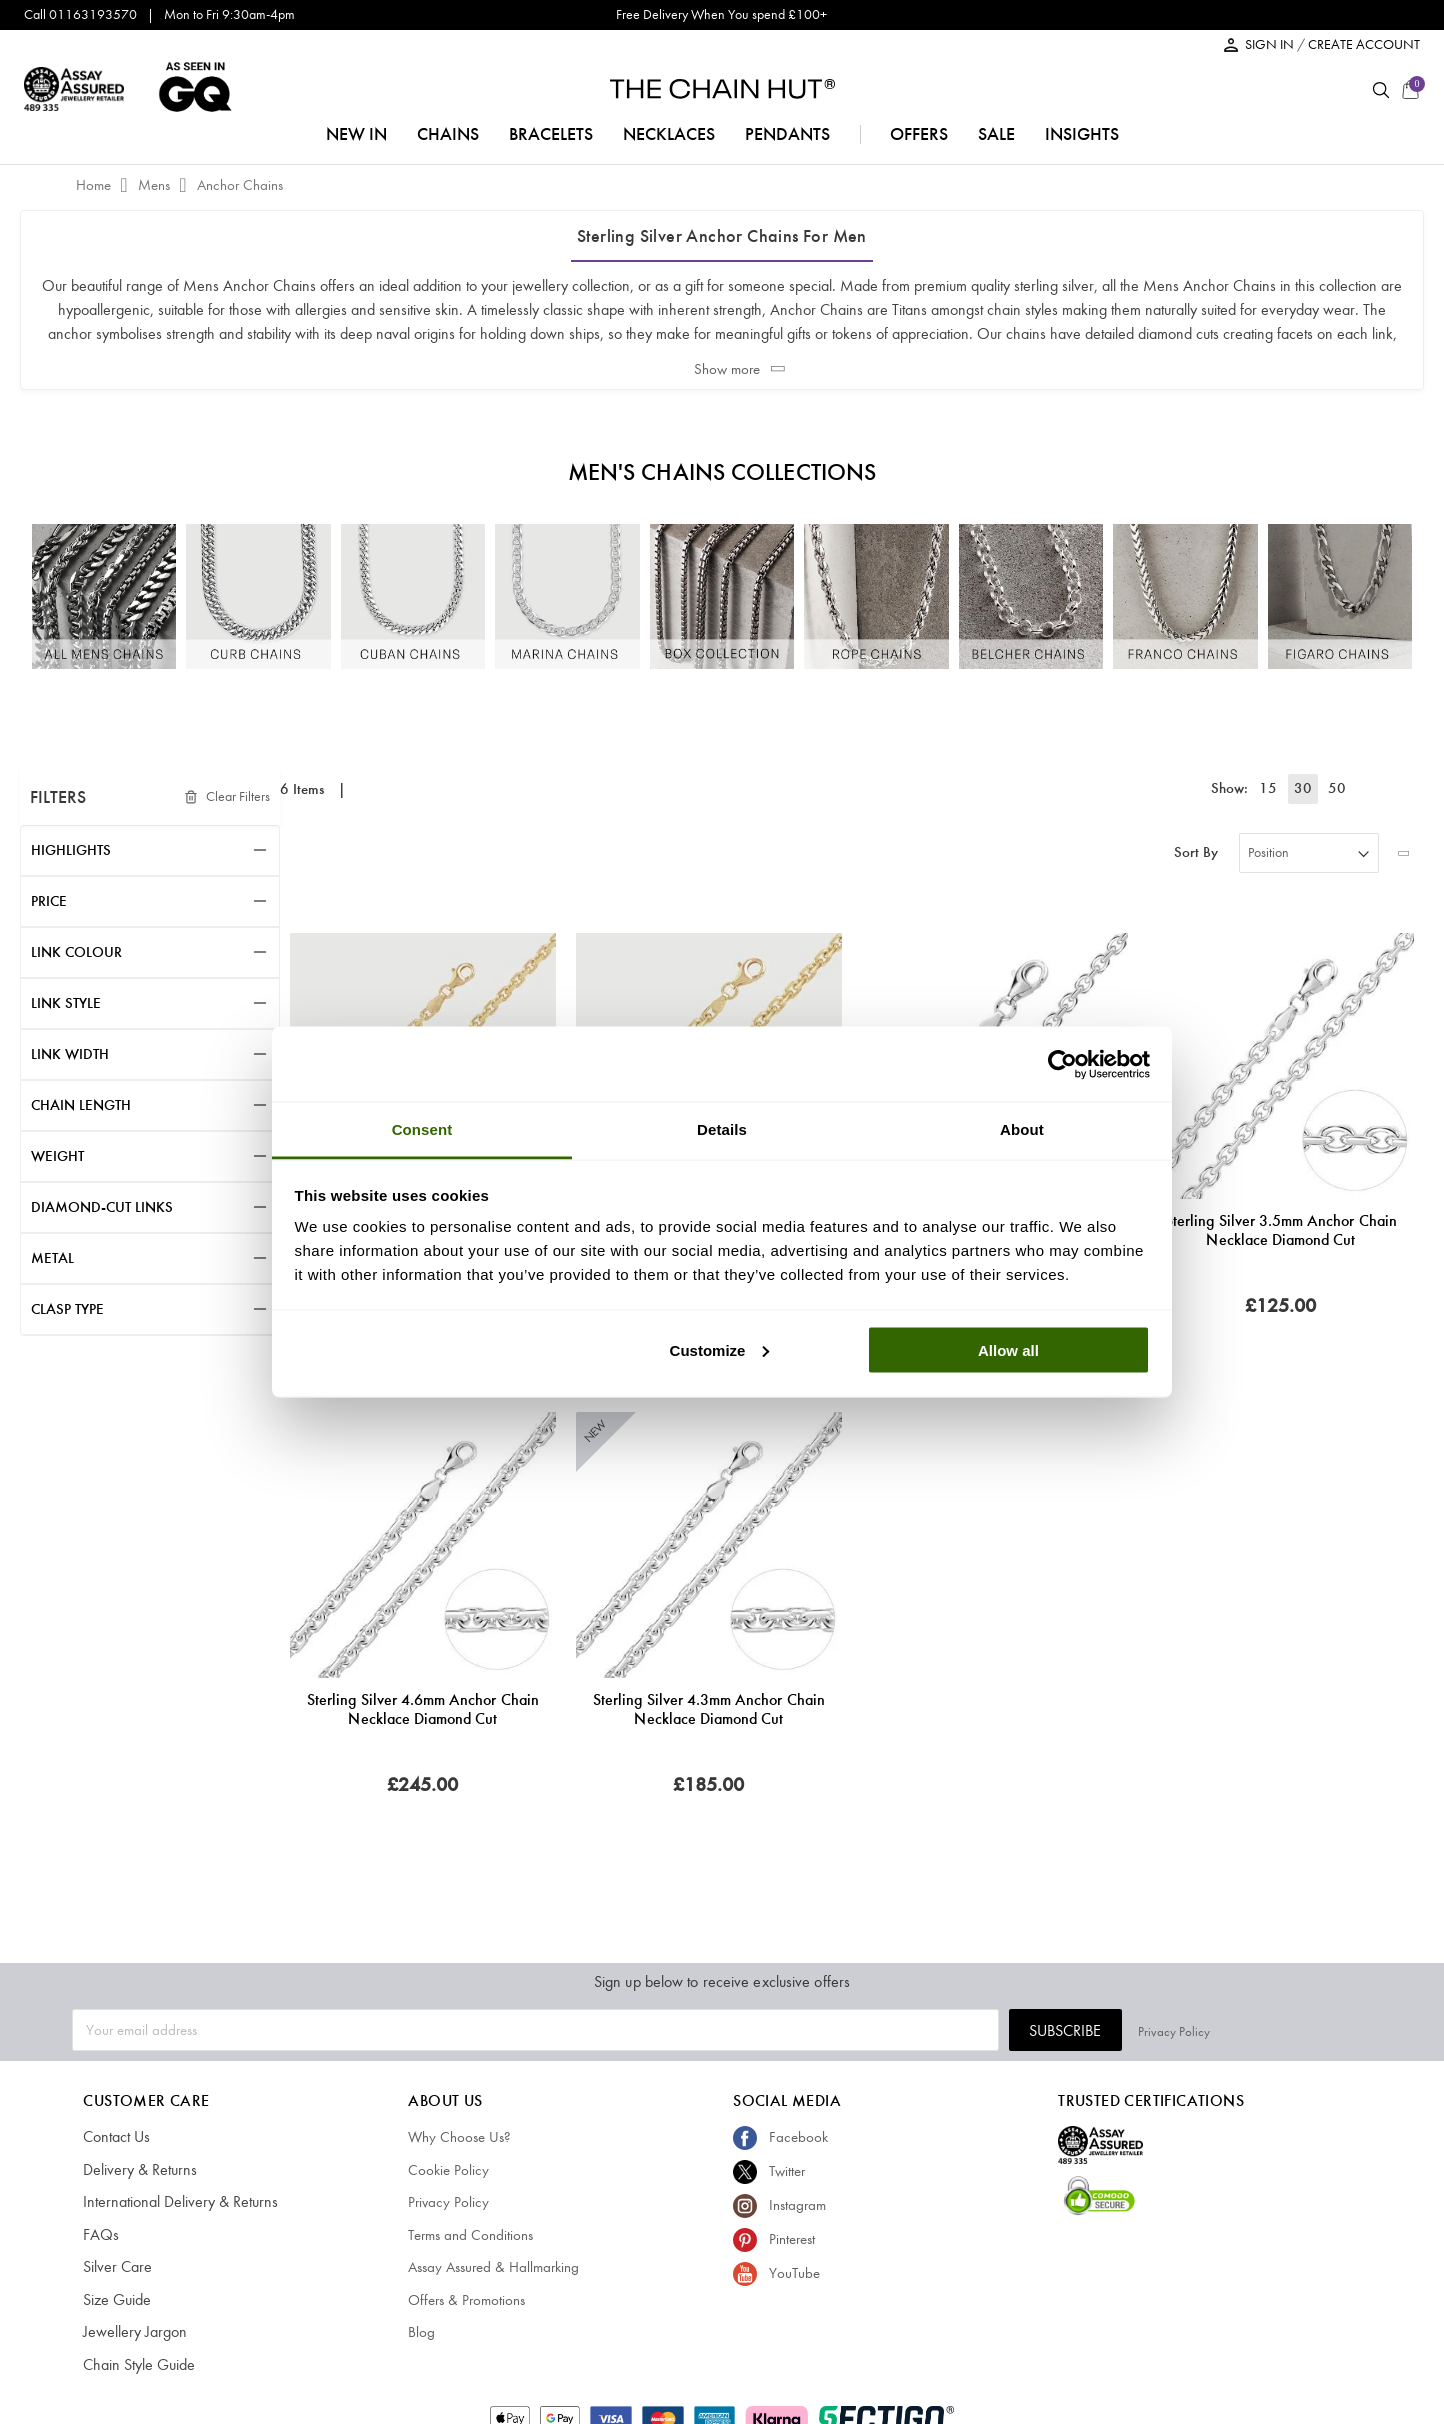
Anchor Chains (240, 185)
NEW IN (356, 134)
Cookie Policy (448, 2170)
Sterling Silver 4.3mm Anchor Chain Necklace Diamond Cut (709, 1709)
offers (919, 134)
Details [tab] (722, 1129)
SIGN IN (1271, 44)
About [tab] (1022, 1129)
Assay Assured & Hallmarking (493, 2267)
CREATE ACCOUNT (1364, 44)
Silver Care (115, 2267)
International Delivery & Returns (173, 2202)
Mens (156, 185)
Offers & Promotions (466, 2300)
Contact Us (115, 2137)
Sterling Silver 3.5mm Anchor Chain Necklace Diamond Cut (1281, 1230)
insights (1082, 134)
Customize (720, 1349)
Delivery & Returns (135, 2170)
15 (1277, 788)
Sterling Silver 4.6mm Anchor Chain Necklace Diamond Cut (423, 1709)
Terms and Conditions (470, 2235)
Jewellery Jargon (131, 2332)
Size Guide (115, 2300)
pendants (787, 134)
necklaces (669, 134)
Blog (421, 2332)
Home (95, 185)
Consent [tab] (422, 1129)
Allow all (1008, 1349)
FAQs (99, 2235)
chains (448, 134)
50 (1337, 788)
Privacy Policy (1336, 2029)
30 (1307, 788)
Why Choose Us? (459, 2137)
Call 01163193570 (80, 14)
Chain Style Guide (136, 2365)
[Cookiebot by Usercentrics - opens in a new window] (1062, 1064)
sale (996, 134)
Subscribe (1227, 2030)
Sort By (1196, 852)
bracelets (551, 134)
